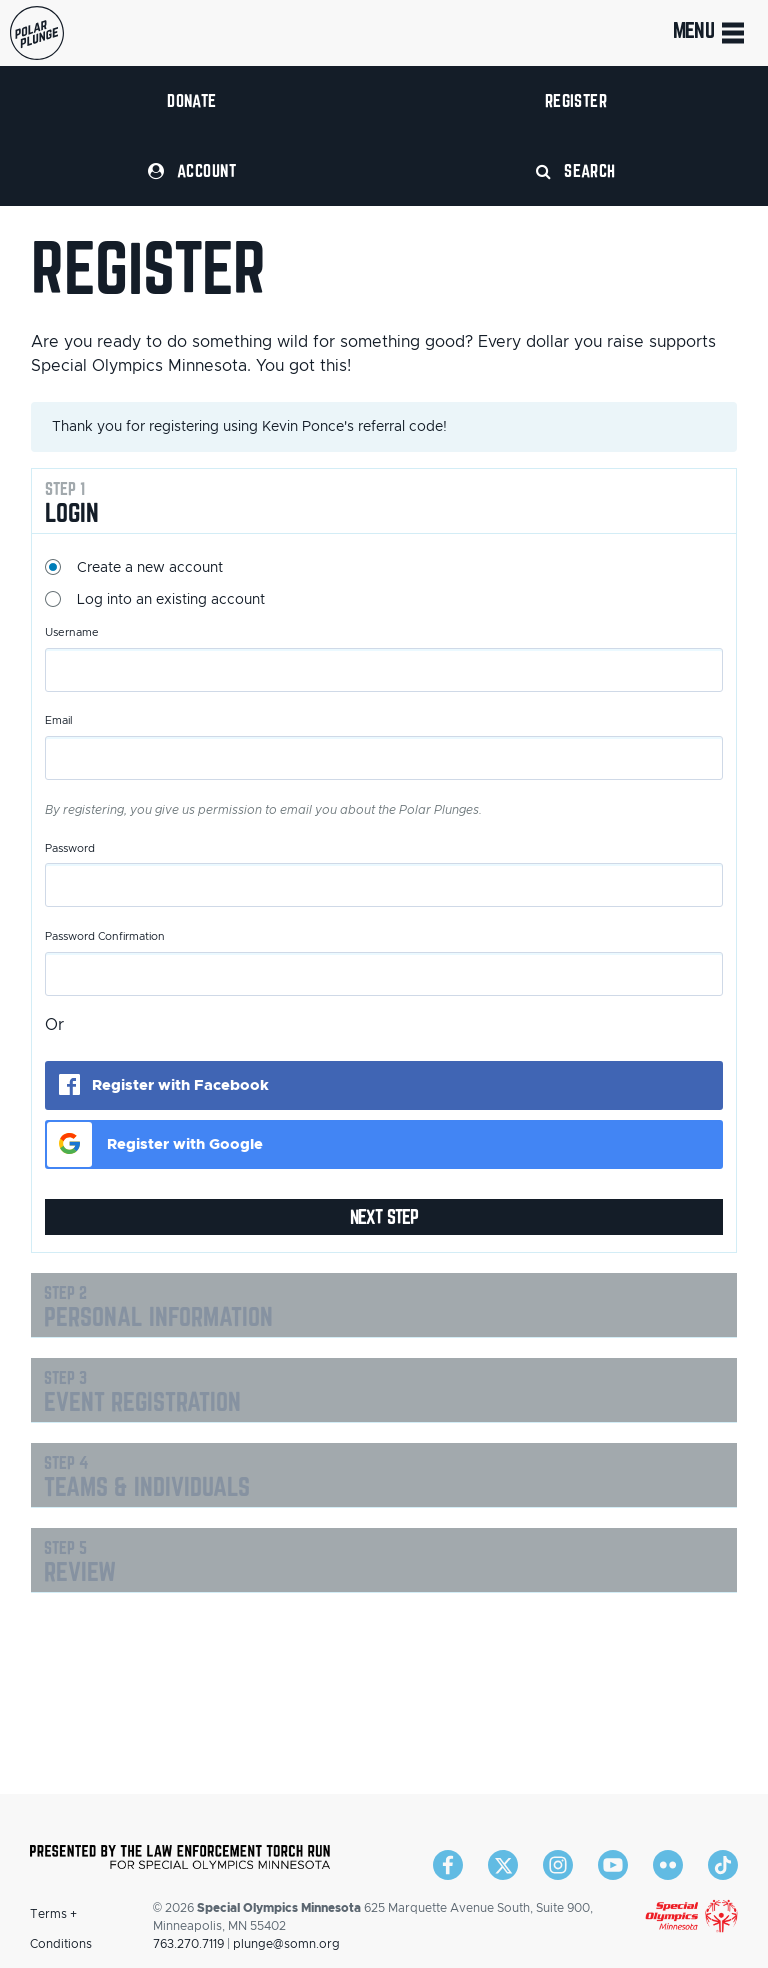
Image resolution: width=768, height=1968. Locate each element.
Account (192, 170)
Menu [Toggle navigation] (710, 33)
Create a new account (150, 568)
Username (72, 632)
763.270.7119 (188, 1944)
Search (576, 170)
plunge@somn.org (286, 1944)
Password (70, 848)
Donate (192, 100)
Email (59, 720)
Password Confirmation (105, 936)
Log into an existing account (171, 600)
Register (576, 100)
